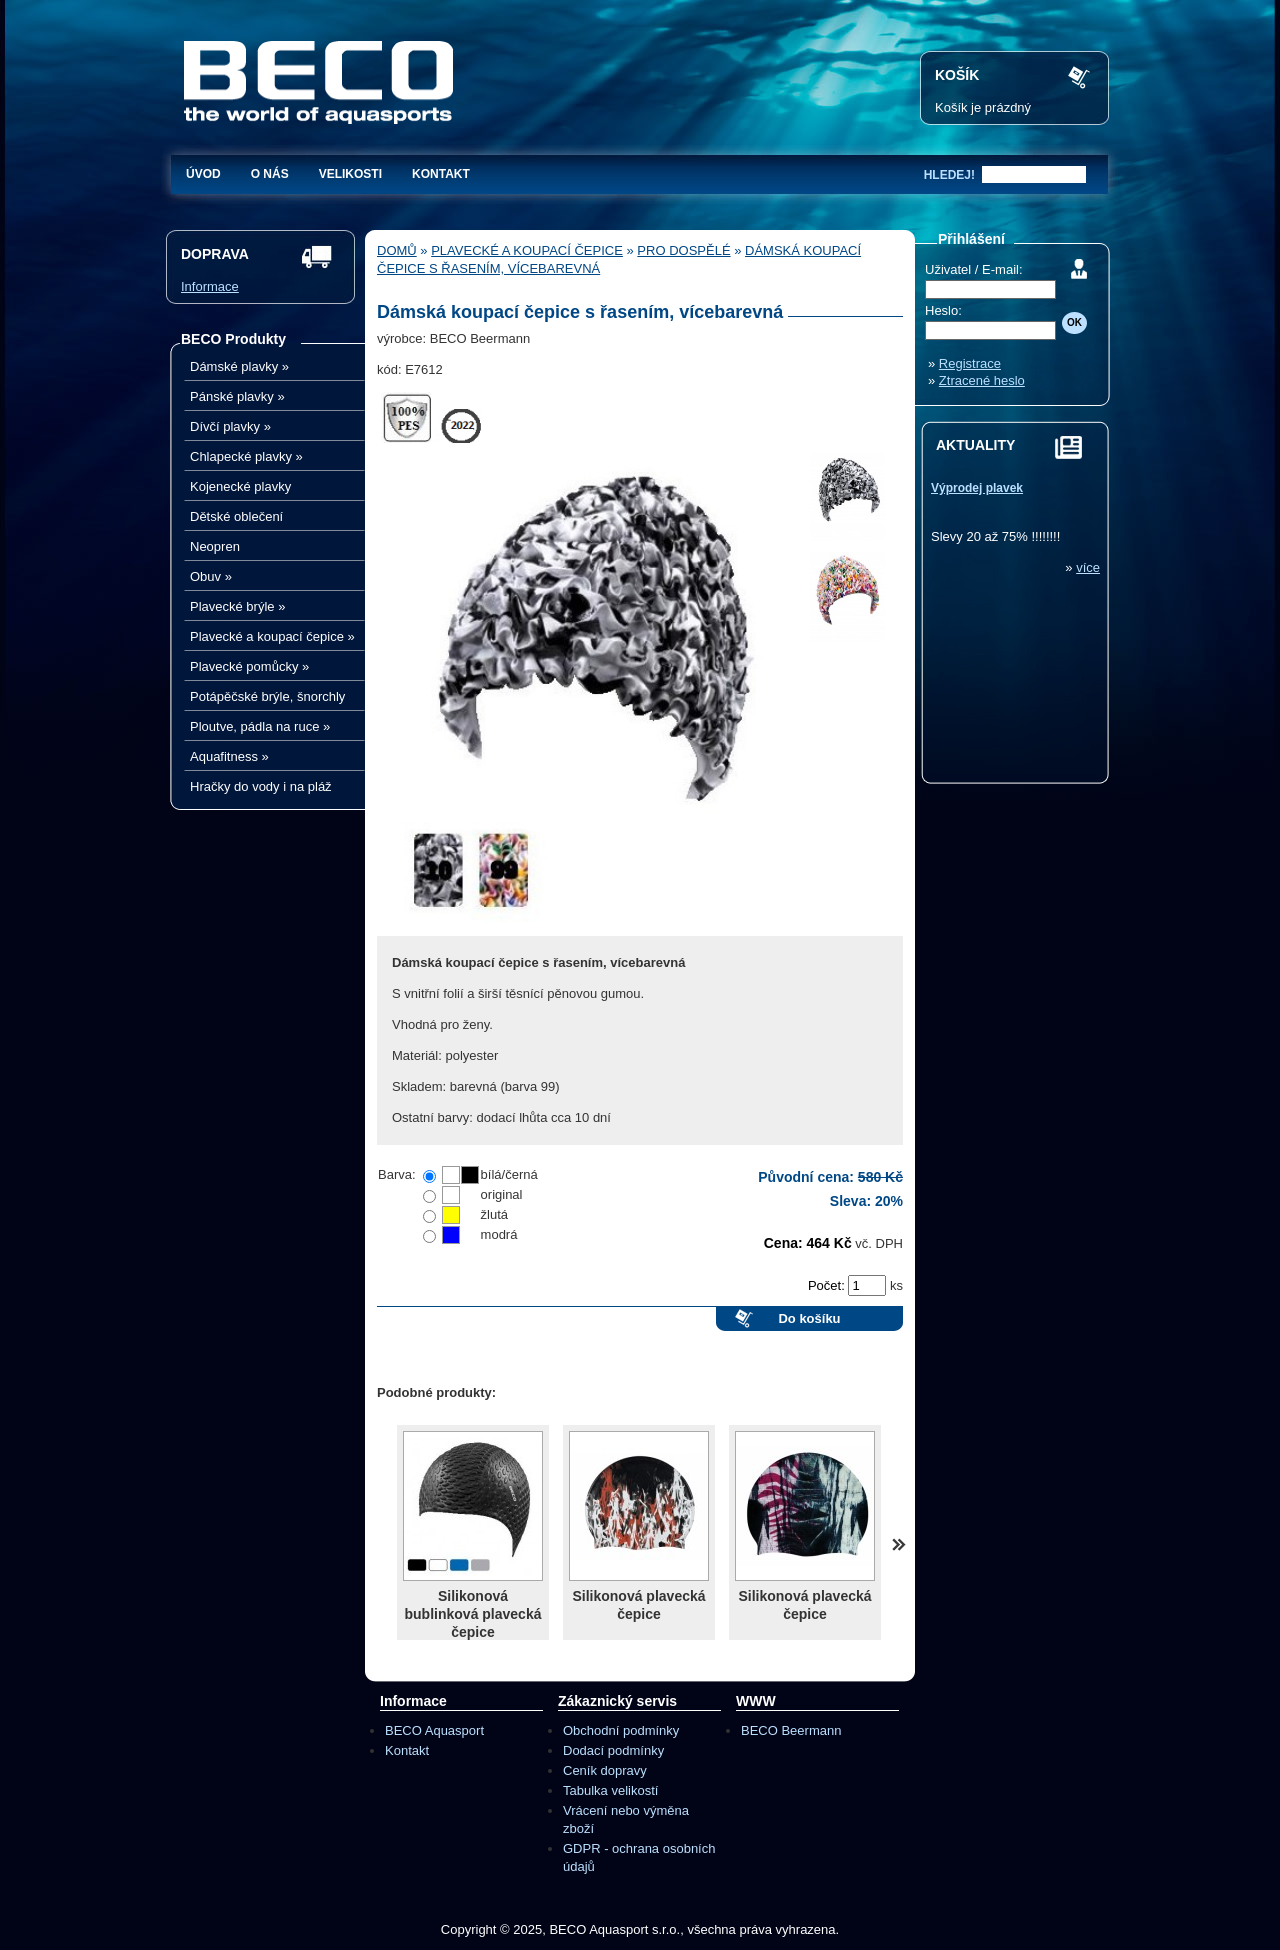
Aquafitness (229, 756)
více (1088, 567)
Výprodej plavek (977, 488)
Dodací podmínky (613, 1750)
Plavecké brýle (237, 606)
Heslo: (943, 310)
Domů (397, 250)
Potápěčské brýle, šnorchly (267, 696)
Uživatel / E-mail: (974, 269)
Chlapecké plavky (246, 456)
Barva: (397, 1174)
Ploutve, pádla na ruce (260, 726)
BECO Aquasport (434, 1730)
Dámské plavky (239, 366)
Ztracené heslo (982, 380)
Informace (210, 286)
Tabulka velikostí (610, 1790)
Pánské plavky (237, 396)
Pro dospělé (683, 250)
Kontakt (441, 174)
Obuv (211, 576)
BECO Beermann (791, 1730)
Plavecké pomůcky (249, 666)
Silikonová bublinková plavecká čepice (473, 1614)
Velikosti (350, 174)
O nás (270, 174)
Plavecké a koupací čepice (272, 636)
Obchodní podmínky (621, 1730)
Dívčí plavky (230, 426)
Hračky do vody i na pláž (261, 786)
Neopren (215, 546)
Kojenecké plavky (240, 486)
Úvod (203, 174)
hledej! (949, 175)
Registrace (970, 363)
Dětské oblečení (236, 516)
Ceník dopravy (605, 1770)
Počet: (828, 1285)
